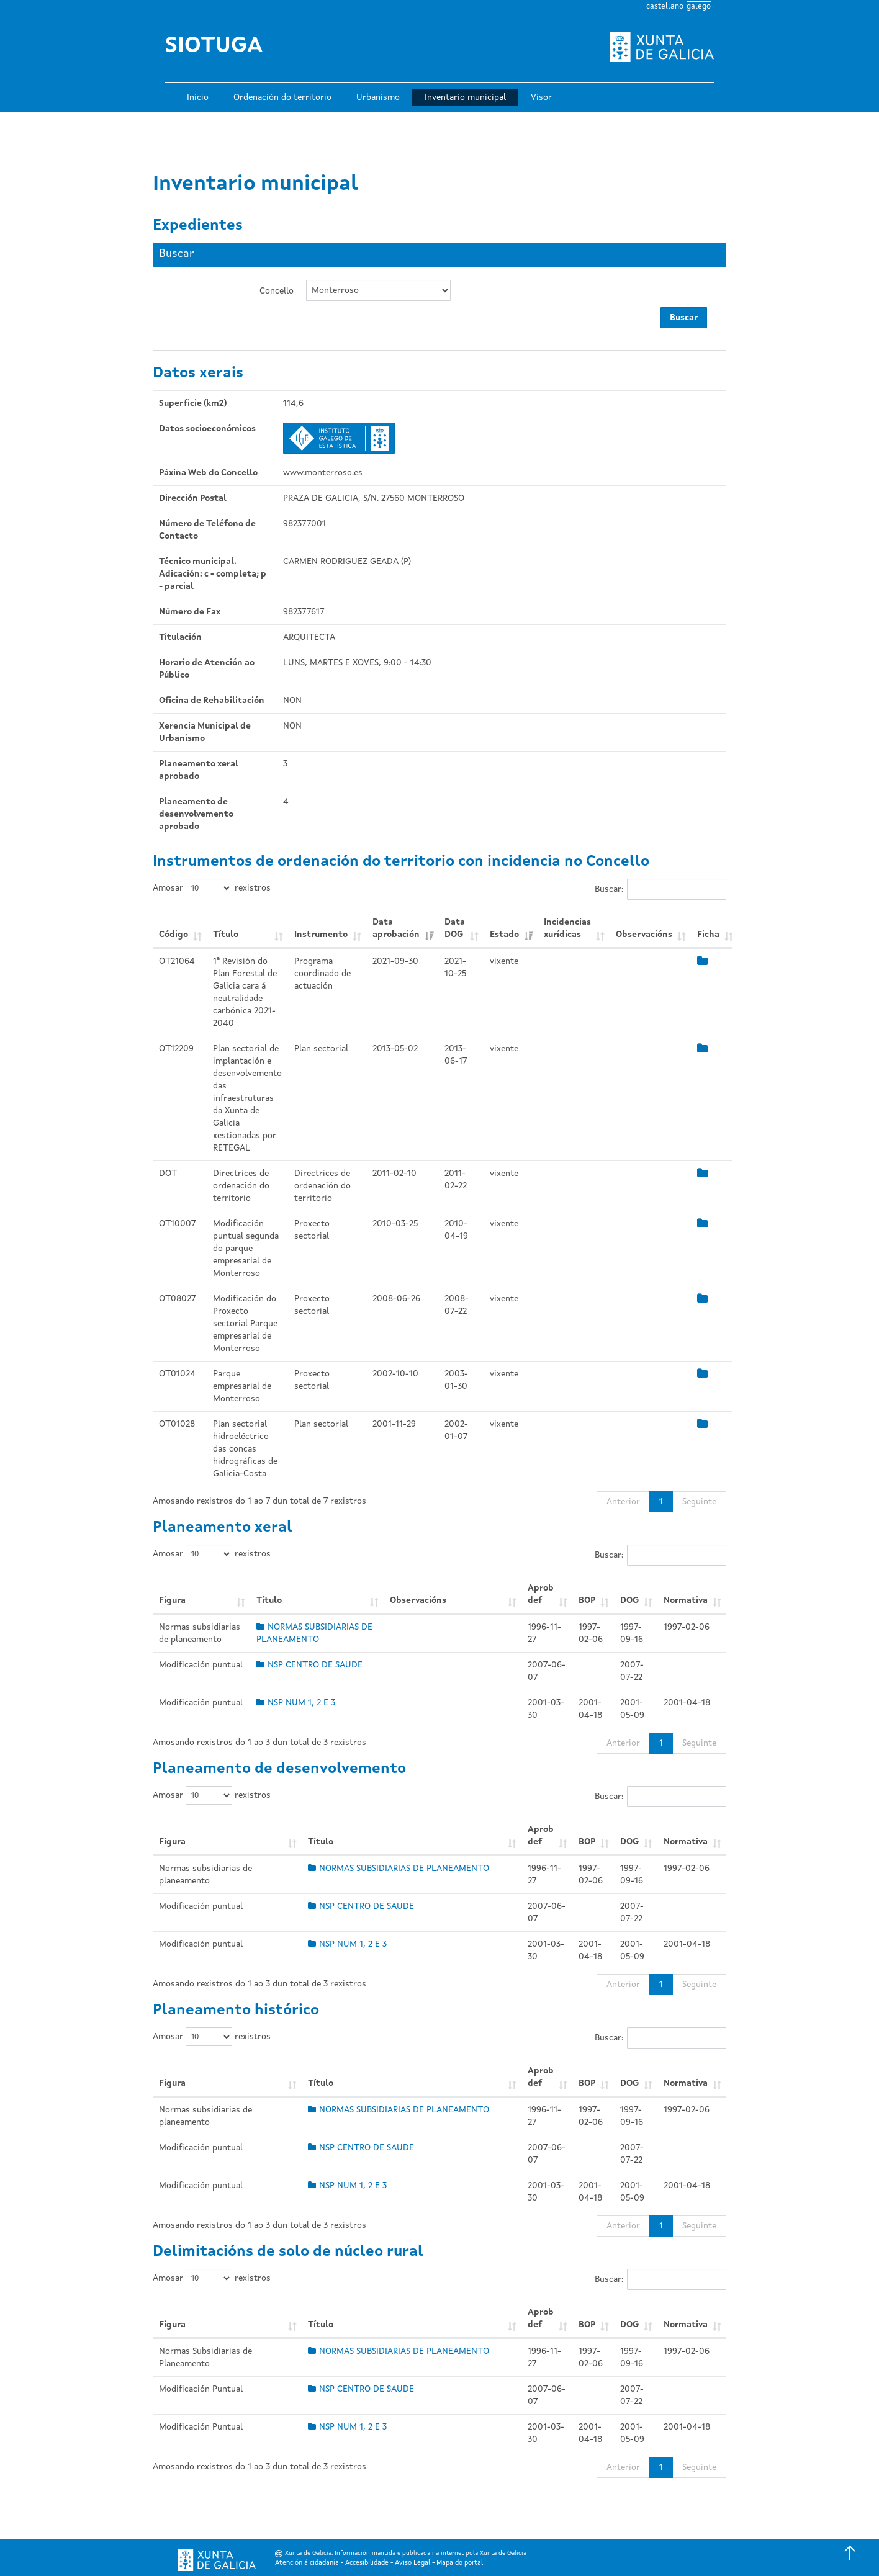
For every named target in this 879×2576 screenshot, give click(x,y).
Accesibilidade (367, 2563)
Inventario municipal (465, 97)
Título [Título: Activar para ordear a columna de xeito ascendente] (225, 934)
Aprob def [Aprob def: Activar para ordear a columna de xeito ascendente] (541, 1594)
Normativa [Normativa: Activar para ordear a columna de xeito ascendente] (686, 1600)
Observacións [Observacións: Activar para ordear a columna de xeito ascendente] (644, 934)
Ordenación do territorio (282, 97)
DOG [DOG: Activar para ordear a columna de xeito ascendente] (629, 1600)
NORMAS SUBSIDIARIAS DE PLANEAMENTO (398, 1868)
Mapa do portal (459, 2563)
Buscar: (660, 889)
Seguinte (699, 1501)
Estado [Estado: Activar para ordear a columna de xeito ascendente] (504, 934)
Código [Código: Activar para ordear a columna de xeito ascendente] (173, 934)
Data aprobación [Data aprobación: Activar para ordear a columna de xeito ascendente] (396, 928)
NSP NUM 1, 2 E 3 (295, 1703)
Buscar (684, 317)
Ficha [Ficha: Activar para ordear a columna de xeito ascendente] (708, 934)
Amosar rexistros (212, 888)
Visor (541, 97)
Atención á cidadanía (307, 2563)
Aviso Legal (412, 2563)
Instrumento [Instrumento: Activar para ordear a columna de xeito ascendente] (321, 934)
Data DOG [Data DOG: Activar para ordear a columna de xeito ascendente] (454, 928)
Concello (276, 291)
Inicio (198, 97)
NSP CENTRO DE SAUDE (309, 1665)
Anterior (623, 1501)
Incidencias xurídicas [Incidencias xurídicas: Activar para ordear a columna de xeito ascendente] (567, 928)
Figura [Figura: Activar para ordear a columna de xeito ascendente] (172, 1600)
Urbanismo (378, 97)
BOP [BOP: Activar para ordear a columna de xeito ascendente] (587, 1600)
